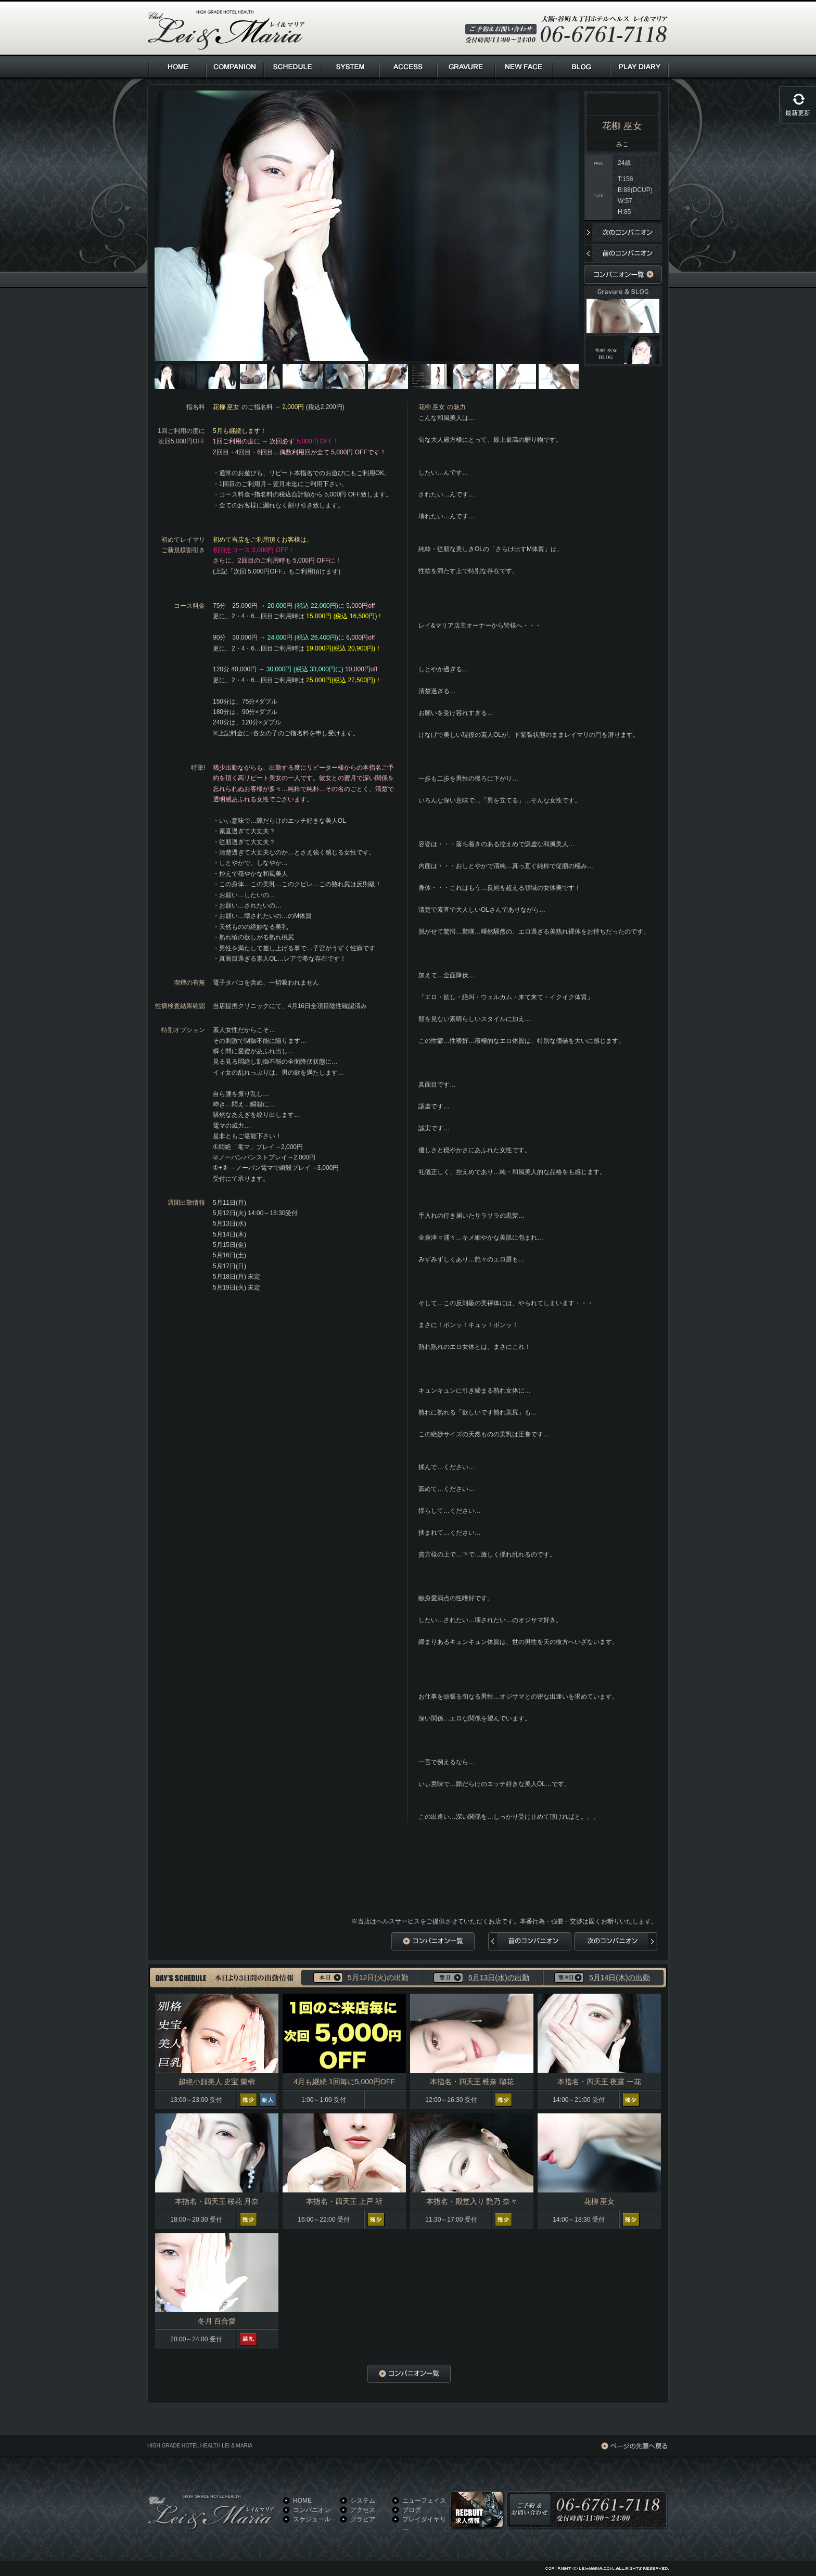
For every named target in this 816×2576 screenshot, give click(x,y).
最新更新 (797, 113)
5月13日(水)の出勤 (498, 1977)
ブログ (411, 2510)
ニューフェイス (424, 2500)
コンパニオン (311, 2510)
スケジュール (311, 2519)
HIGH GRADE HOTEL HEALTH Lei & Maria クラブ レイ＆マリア (226, 30)
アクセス (362, 2510)
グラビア (362, 2519)
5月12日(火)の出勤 (378, 1977)
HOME (302, 2500)
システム (362, 2500)
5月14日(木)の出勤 (619, 1977)
